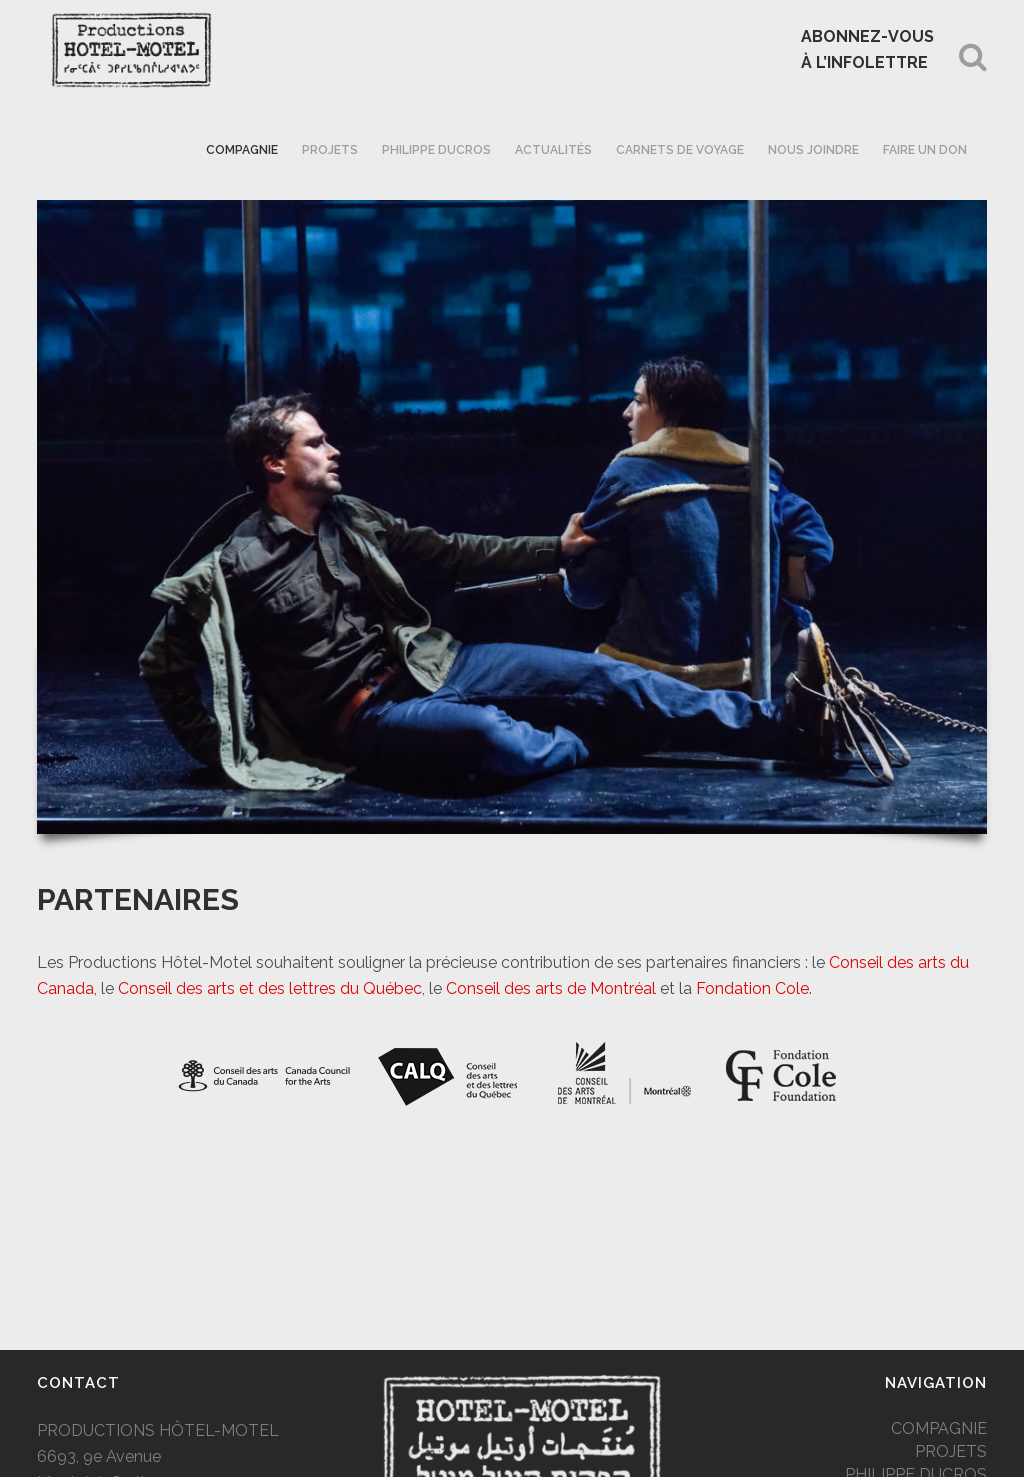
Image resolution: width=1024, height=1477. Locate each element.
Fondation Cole (752, 988)
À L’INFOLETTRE (864, 62)
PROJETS (951, 1451)
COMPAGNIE (939, 1428)
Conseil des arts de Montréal (551, 988)
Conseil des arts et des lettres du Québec (270, 988)
